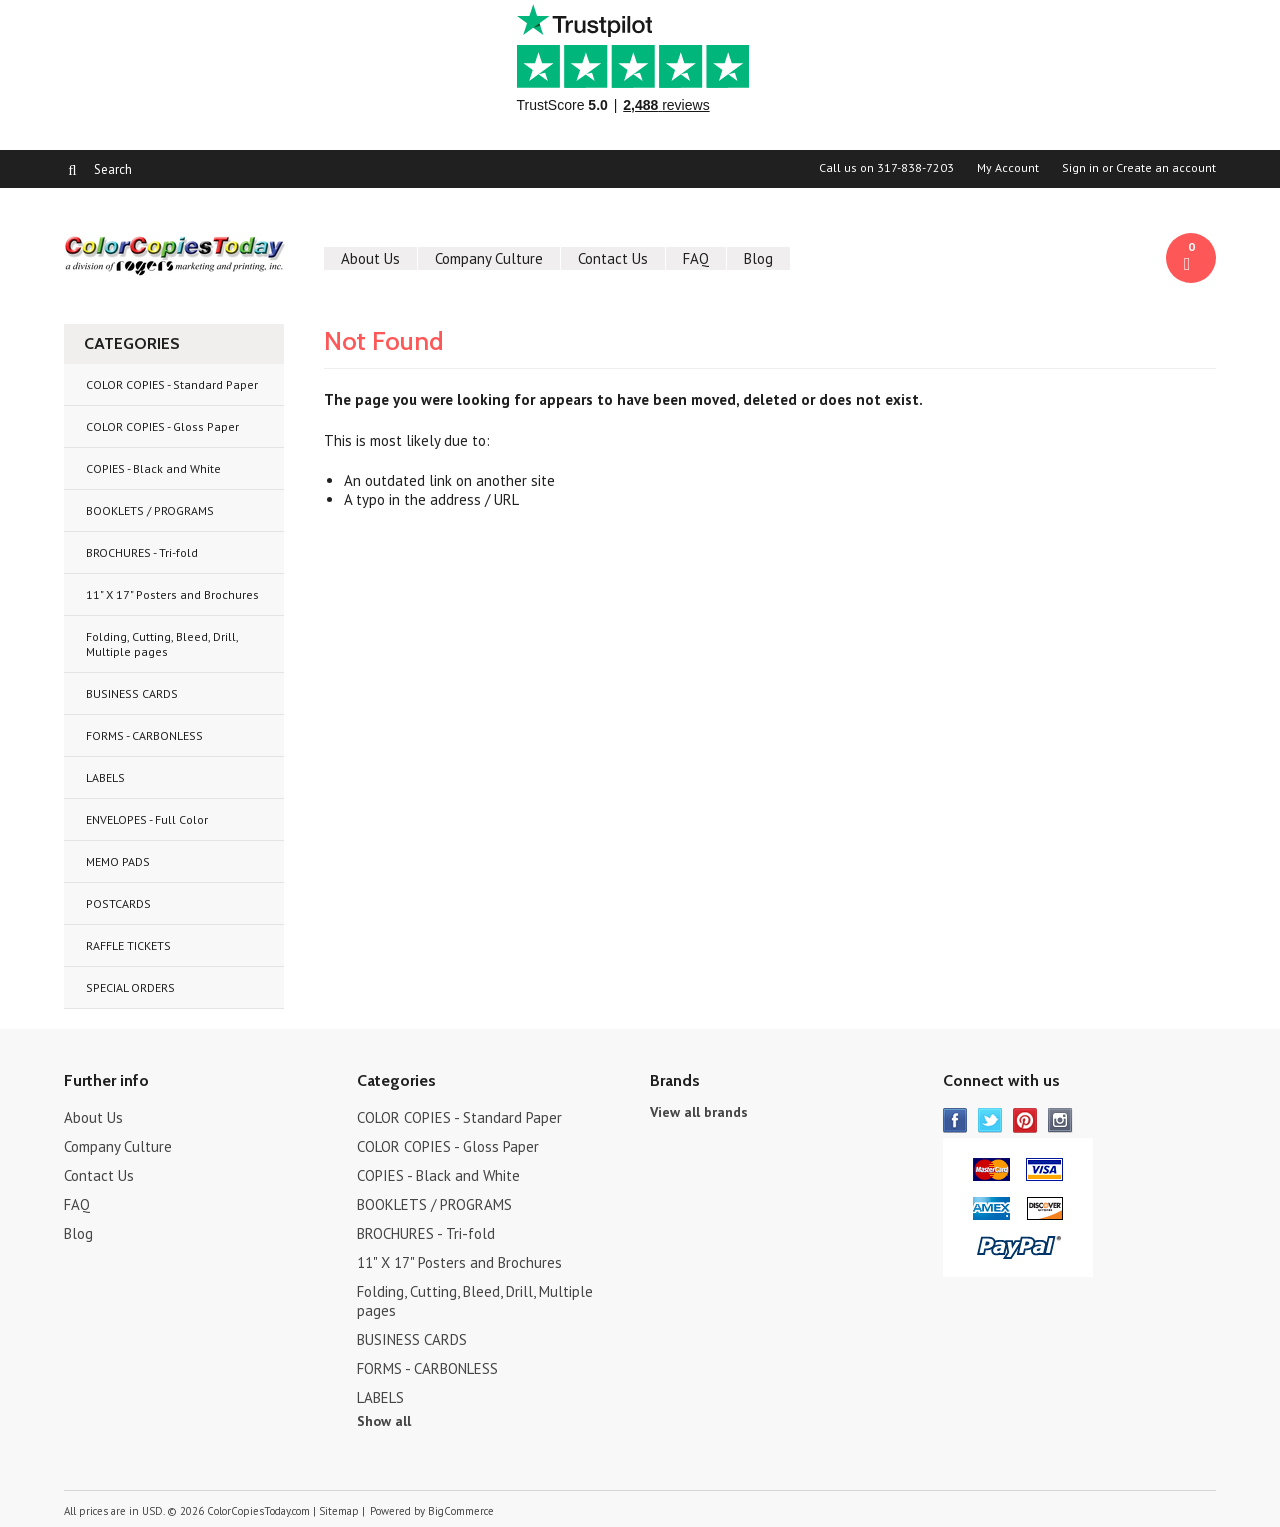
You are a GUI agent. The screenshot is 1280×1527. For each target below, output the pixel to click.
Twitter (990, 1120)
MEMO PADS (118, 861)
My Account (1008, 168)
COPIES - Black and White (153, 468)
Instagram (1060, 1120)
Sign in (1080, 168)
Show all (384, 1421)
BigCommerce (461, 1511)
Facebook (955, 1120)
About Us (370, 258)
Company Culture (489, 258)
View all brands (699, 1112)
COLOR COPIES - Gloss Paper (162, 426)
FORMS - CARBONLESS (144, 735)
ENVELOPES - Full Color (147, 819)
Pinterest (1025, 1120)
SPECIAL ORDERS (130, 987)
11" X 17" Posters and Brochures (172, 594)
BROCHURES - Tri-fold (142, 552)
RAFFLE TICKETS (128, 945)
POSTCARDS (118, 903)
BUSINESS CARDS (132, 693)
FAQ (696, 258)
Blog (758, 258)
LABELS (105, 777)
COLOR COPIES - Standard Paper (172, 384)
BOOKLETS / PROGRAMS (150, 510)
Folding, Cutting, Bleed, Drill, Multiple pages (162, 644)
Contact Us (613, 258)
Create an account (1166, 168)
